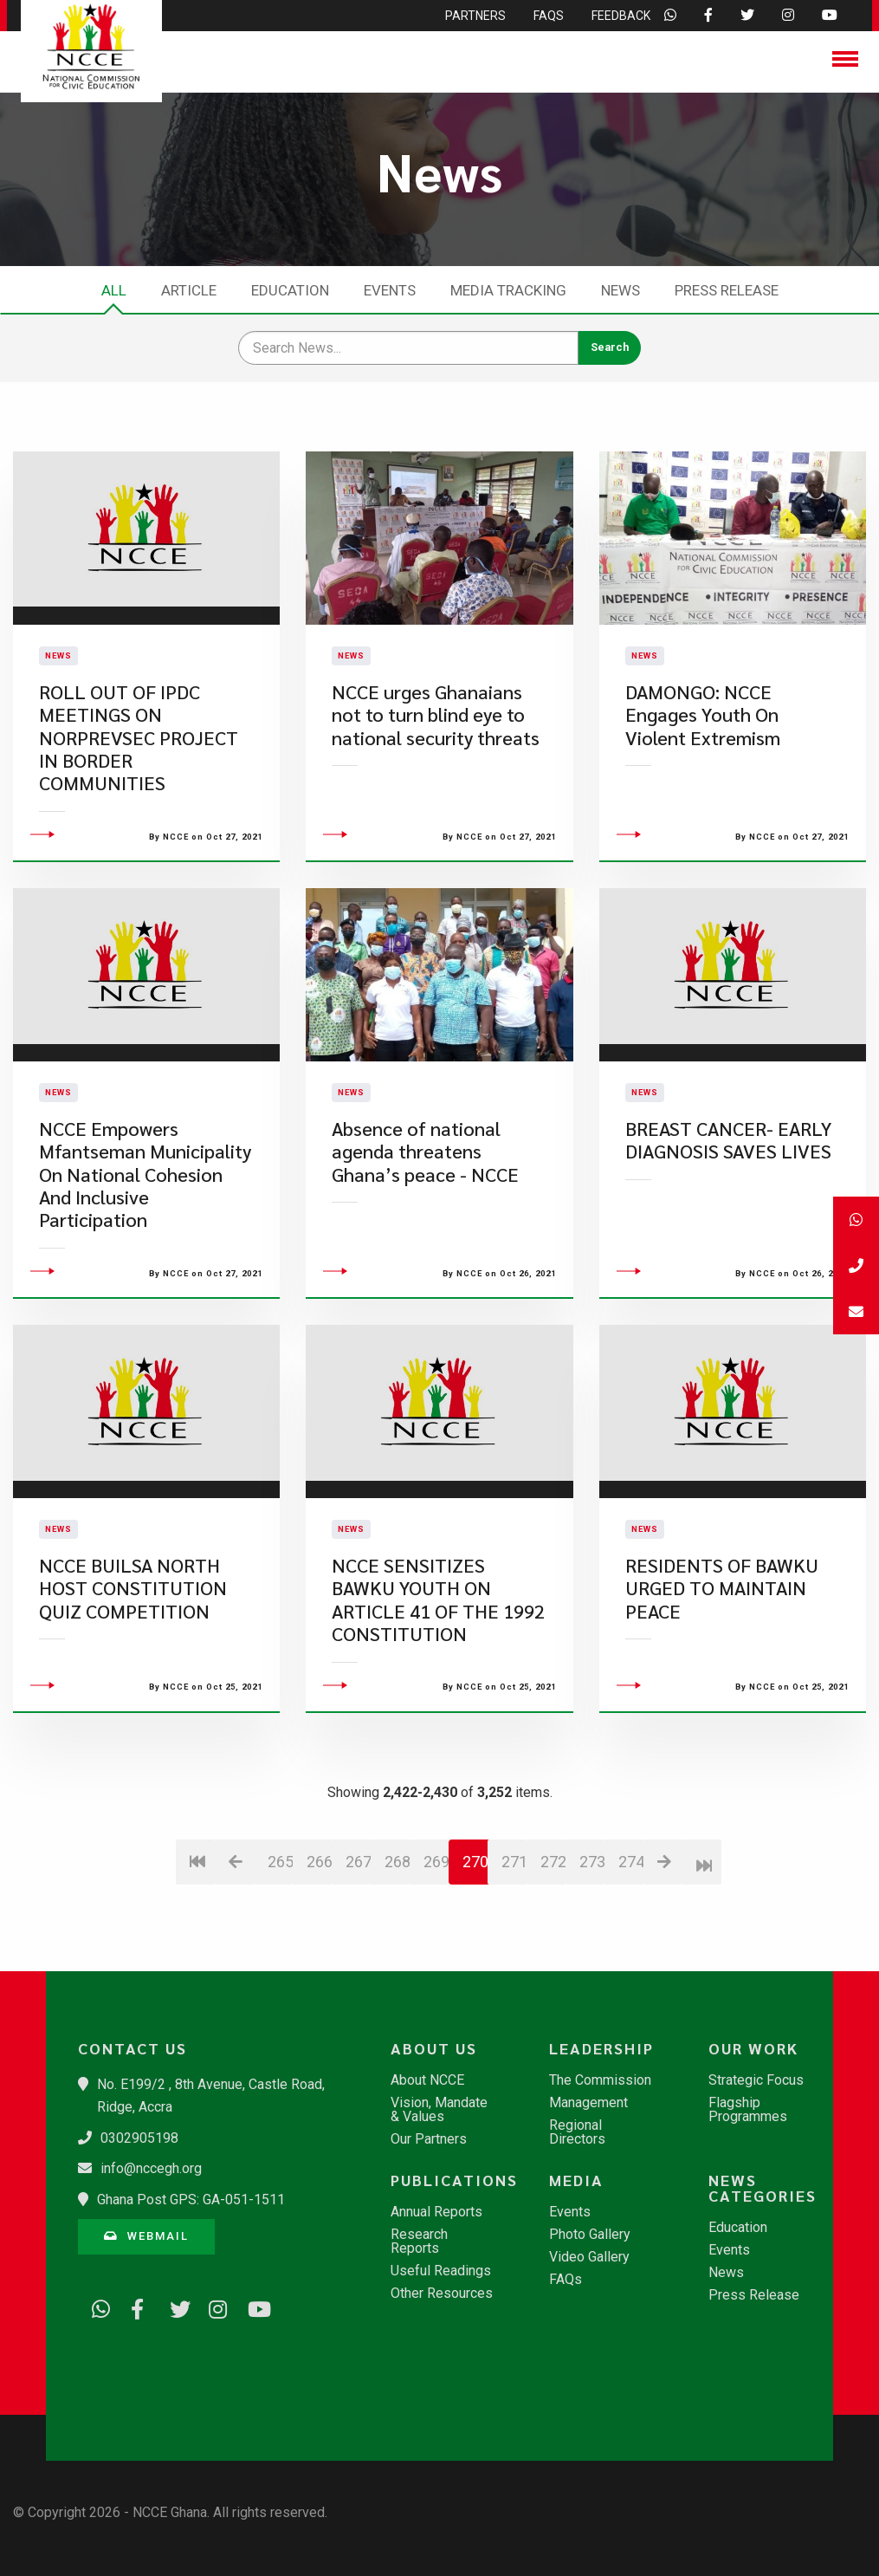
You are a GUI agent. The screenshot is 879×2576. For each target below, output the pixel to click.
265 (280, 1950)
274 (630, 1950)
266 (319, 1950)
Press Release (727, 290)
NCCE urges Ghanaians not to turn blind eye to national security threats (436, 759)
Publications (450, 2180)
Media (576, 2180)
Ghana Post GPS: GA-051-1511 (191, 2199)
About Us (434, 2048)
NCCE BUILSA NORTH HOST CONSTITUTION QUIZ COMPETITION (133, 1677)
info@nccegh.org (151, 2168)
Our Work (753, 2048)
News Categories (762, 2187)
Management (588, 2103)
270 (475, 1950)
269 (436, 1950)
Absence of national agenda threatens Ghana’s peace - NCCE (425, 1240)
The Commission (600, 2080)
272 (553, 1950)
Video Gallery (589, 2257)
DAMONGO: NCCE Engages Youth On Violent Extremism (702, 759)
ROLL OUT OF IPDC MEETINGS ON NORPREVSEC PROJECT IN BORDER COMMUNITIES (138, 782)
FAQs (565, 2280)
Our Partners (429, 2139)
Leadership (601, 2048)
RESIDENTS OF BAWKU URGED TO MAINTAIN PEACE (721, 1677)
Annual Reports (436, 2212)
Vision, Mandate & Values (439, 2110)
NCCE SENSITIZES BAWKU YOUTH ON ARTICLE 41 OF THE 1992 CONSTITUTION (438, 1689)
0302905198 (139, 2138)
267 (358, 1950)
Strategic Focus (756, 2080)
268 (397, 1950)
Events (390, 290)
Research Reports (419, 2241)
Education (290, 290)
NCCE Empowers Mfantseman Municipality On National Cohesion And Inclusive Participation (145, 1263)
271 (514, 1950)
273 (591, 1950)
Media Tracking (508, 290)
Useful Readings (441, 2271)
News (620, 290)
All (113, 290)
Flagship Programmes (747, 2110)
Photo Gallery (589, 2235)
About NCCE (427, 2080)
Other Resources (442, 2293)
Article (189, 290)
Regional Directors (577, 2132)
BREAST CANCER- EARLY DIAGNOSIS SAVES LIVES (728, 1229)
